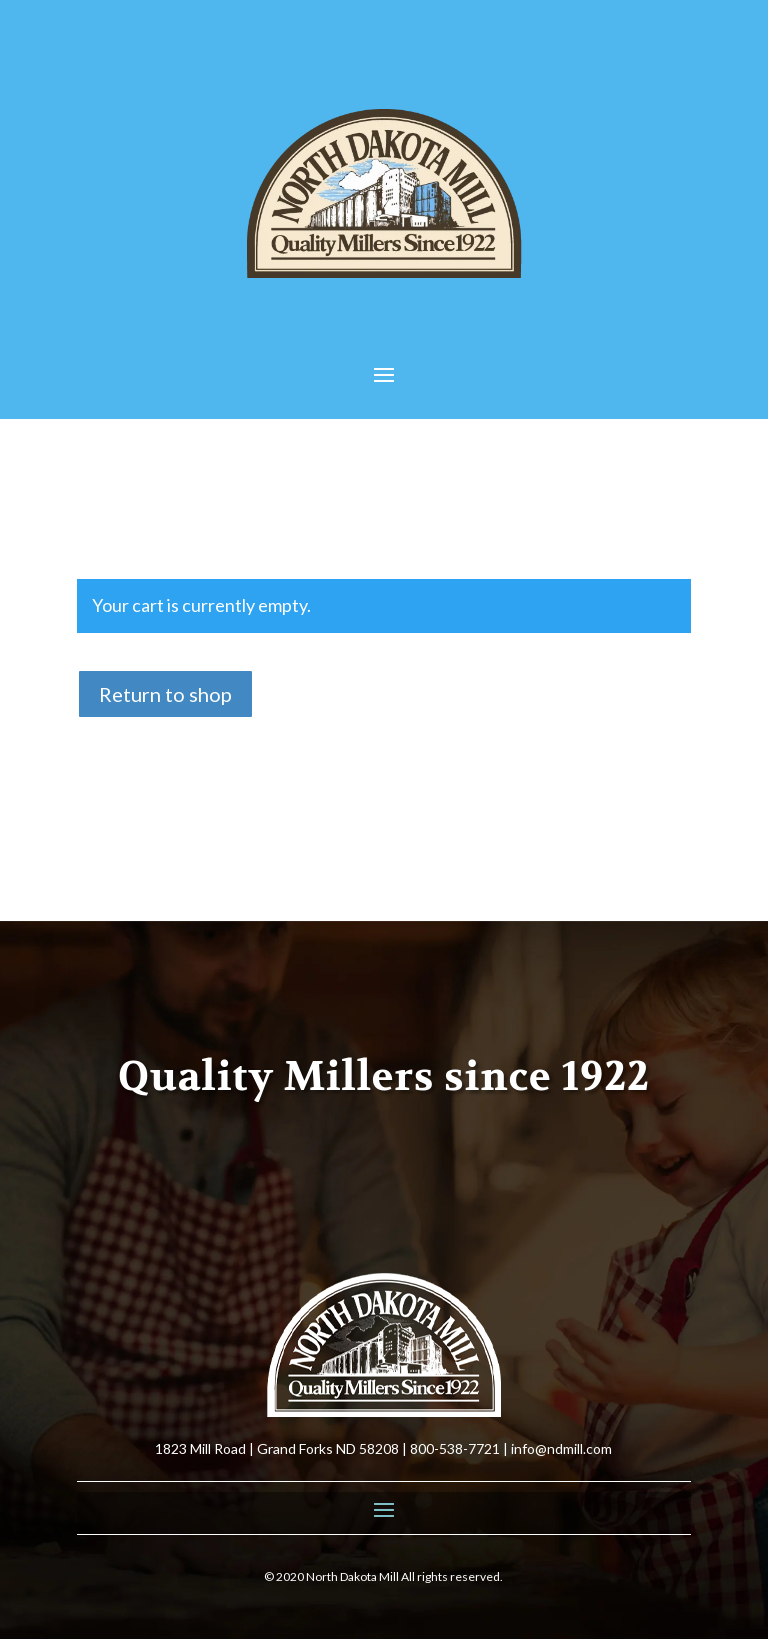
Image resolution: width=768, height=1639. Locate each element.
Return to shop (165, 694)
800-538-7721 (455, 1448)
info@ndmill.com (561, 1448)
